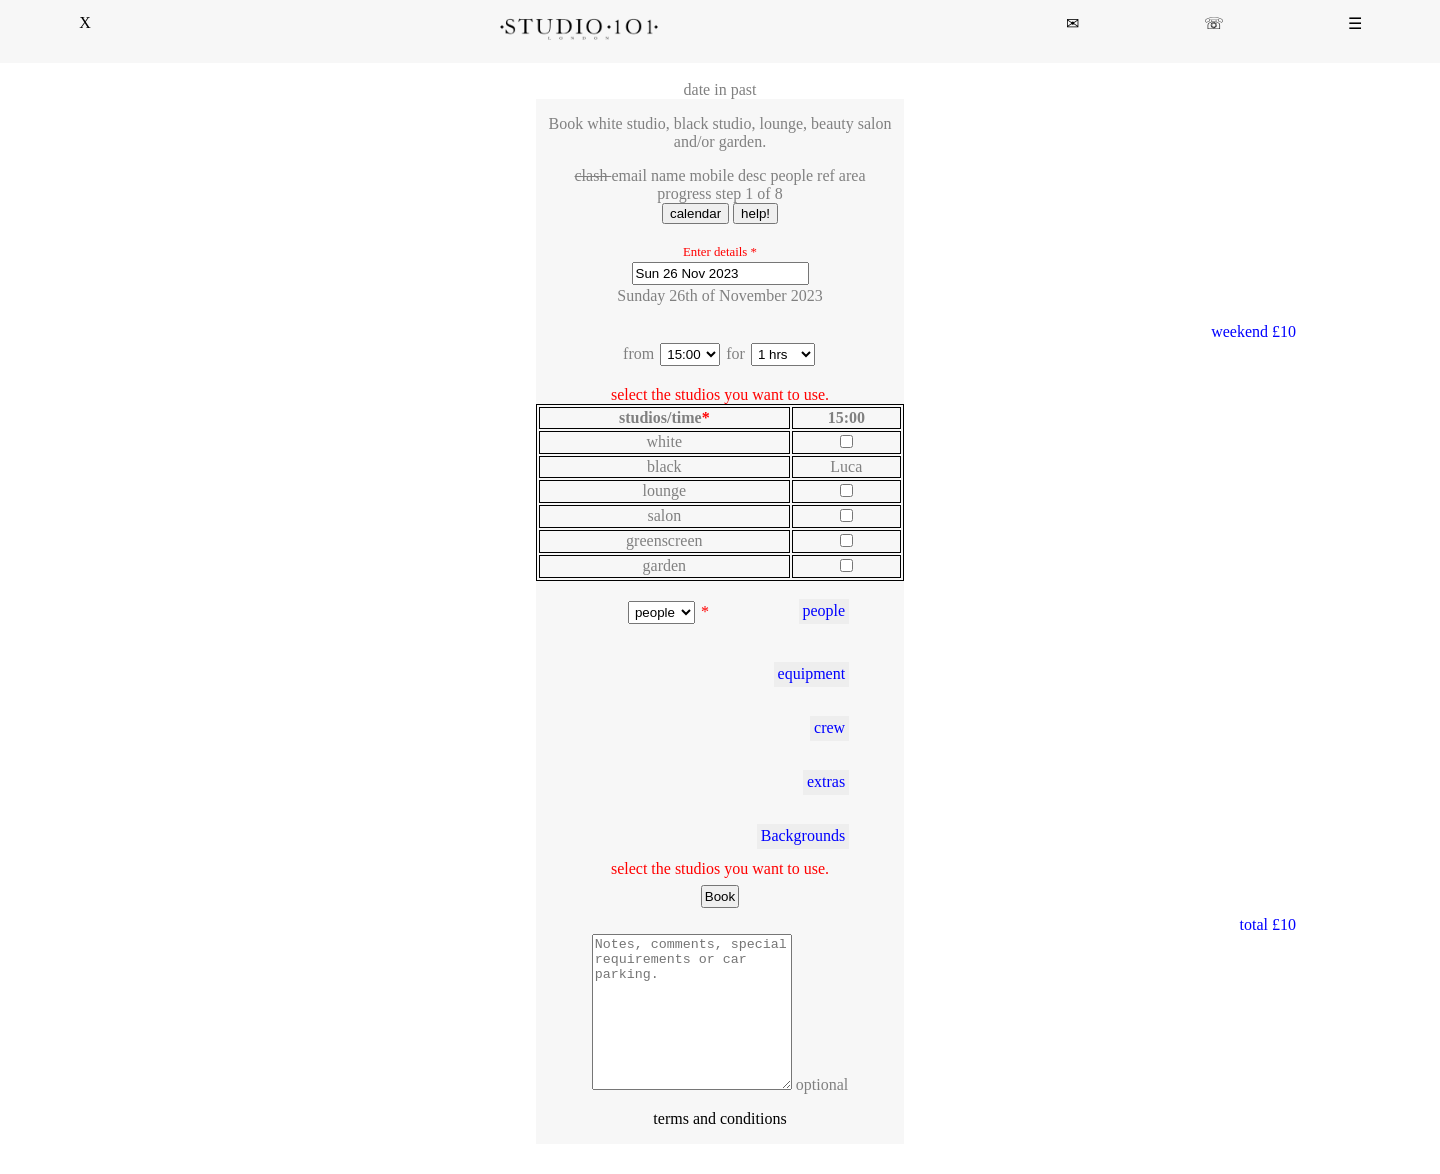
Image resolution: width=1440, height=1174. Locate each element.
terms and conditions (719, 1148)
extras (826, 781)
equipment (812, 673)
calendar (695, 213)
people (823, 610)
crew (829, 727)
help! (755, 213)
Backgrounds (803, 835)
